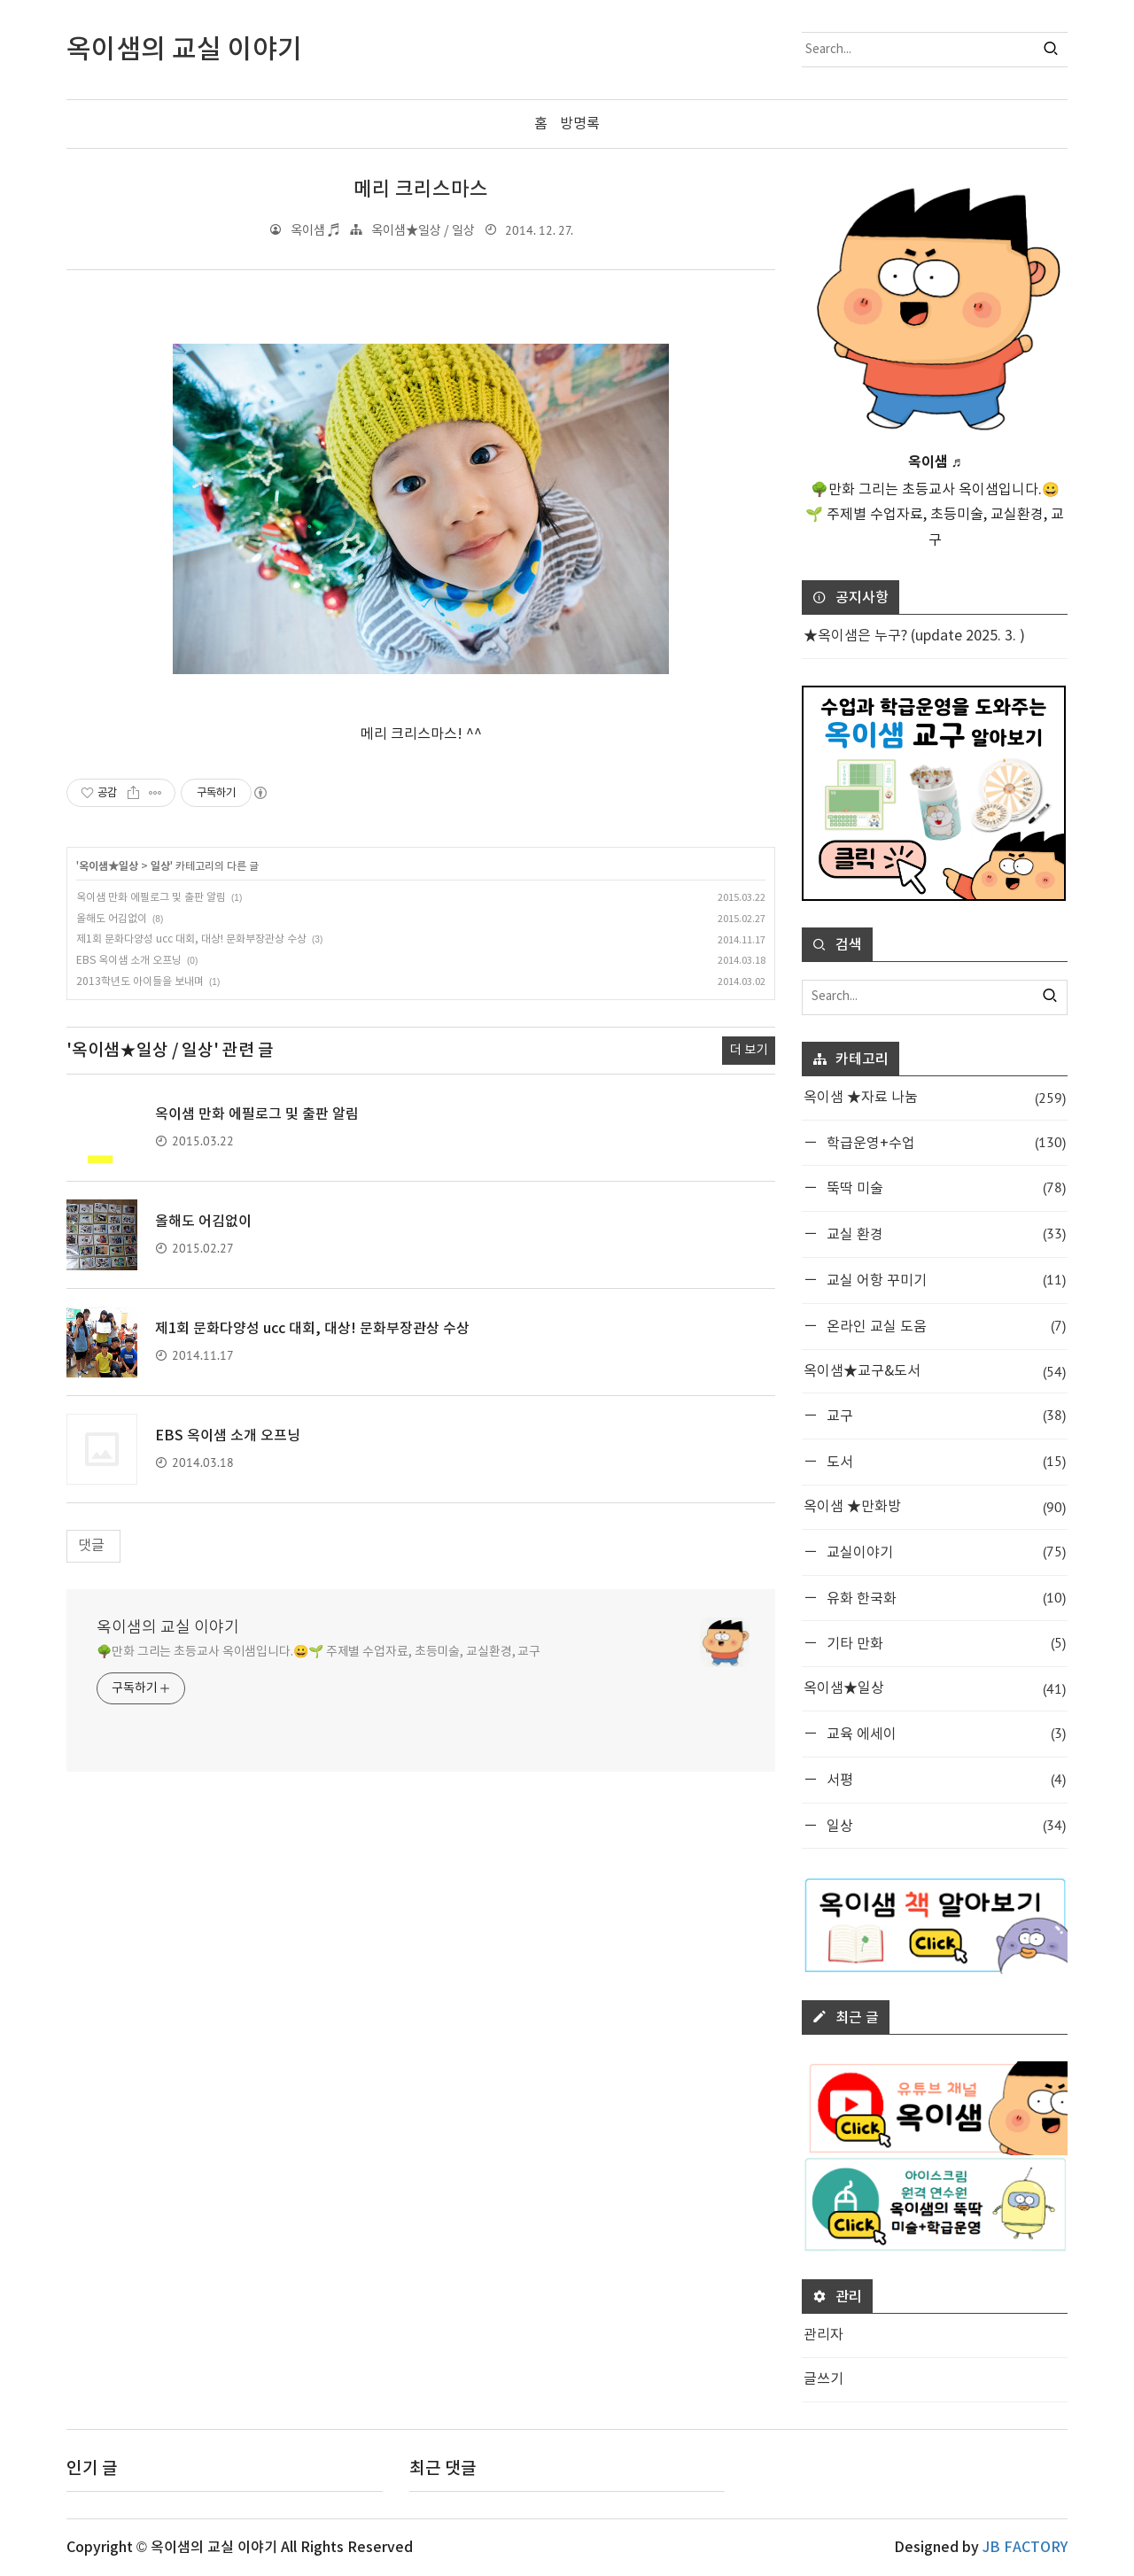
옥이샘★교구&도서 (935, 1371)
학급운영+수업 (944, 1141)
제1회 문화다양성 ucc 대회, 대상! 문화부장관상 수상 (191, 939)
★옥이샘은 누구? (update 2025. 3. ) (914, 636)
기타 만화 (944, 1643)
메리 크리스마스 (420, 189)
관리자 (823, 2335)
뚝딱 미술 (944, 1187)
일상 (160, 866)
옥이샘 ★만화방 (935, 1507)
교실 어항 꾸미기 (944, 1279)
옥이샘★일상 (108, 866)
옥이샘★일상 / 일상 (423, 229)
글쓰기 (823, 2379)
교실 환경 (944, 1233)
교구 (944, 1415)
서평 (944, 1779)
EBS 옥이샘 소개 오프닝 (129, 960)
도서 (944, 1461)
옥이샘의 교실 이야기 (168, 1627)
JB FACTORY (1025, 2548)
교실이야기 (944, 1551)
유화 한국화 (944, 1597)
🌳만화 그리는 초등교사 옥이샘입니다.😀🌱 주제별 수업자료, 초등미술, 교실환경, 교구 (318, 1652)
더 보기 (748, 1050)
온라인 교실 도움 (944, 1325)
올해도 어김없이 (111, 918)
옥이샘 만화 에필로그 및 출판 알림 (151, 898)
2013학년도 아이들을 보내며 (140, 982)
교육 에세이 (944, 1733)
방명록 (580, 124)
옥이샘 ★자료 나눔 (935, 1098)
